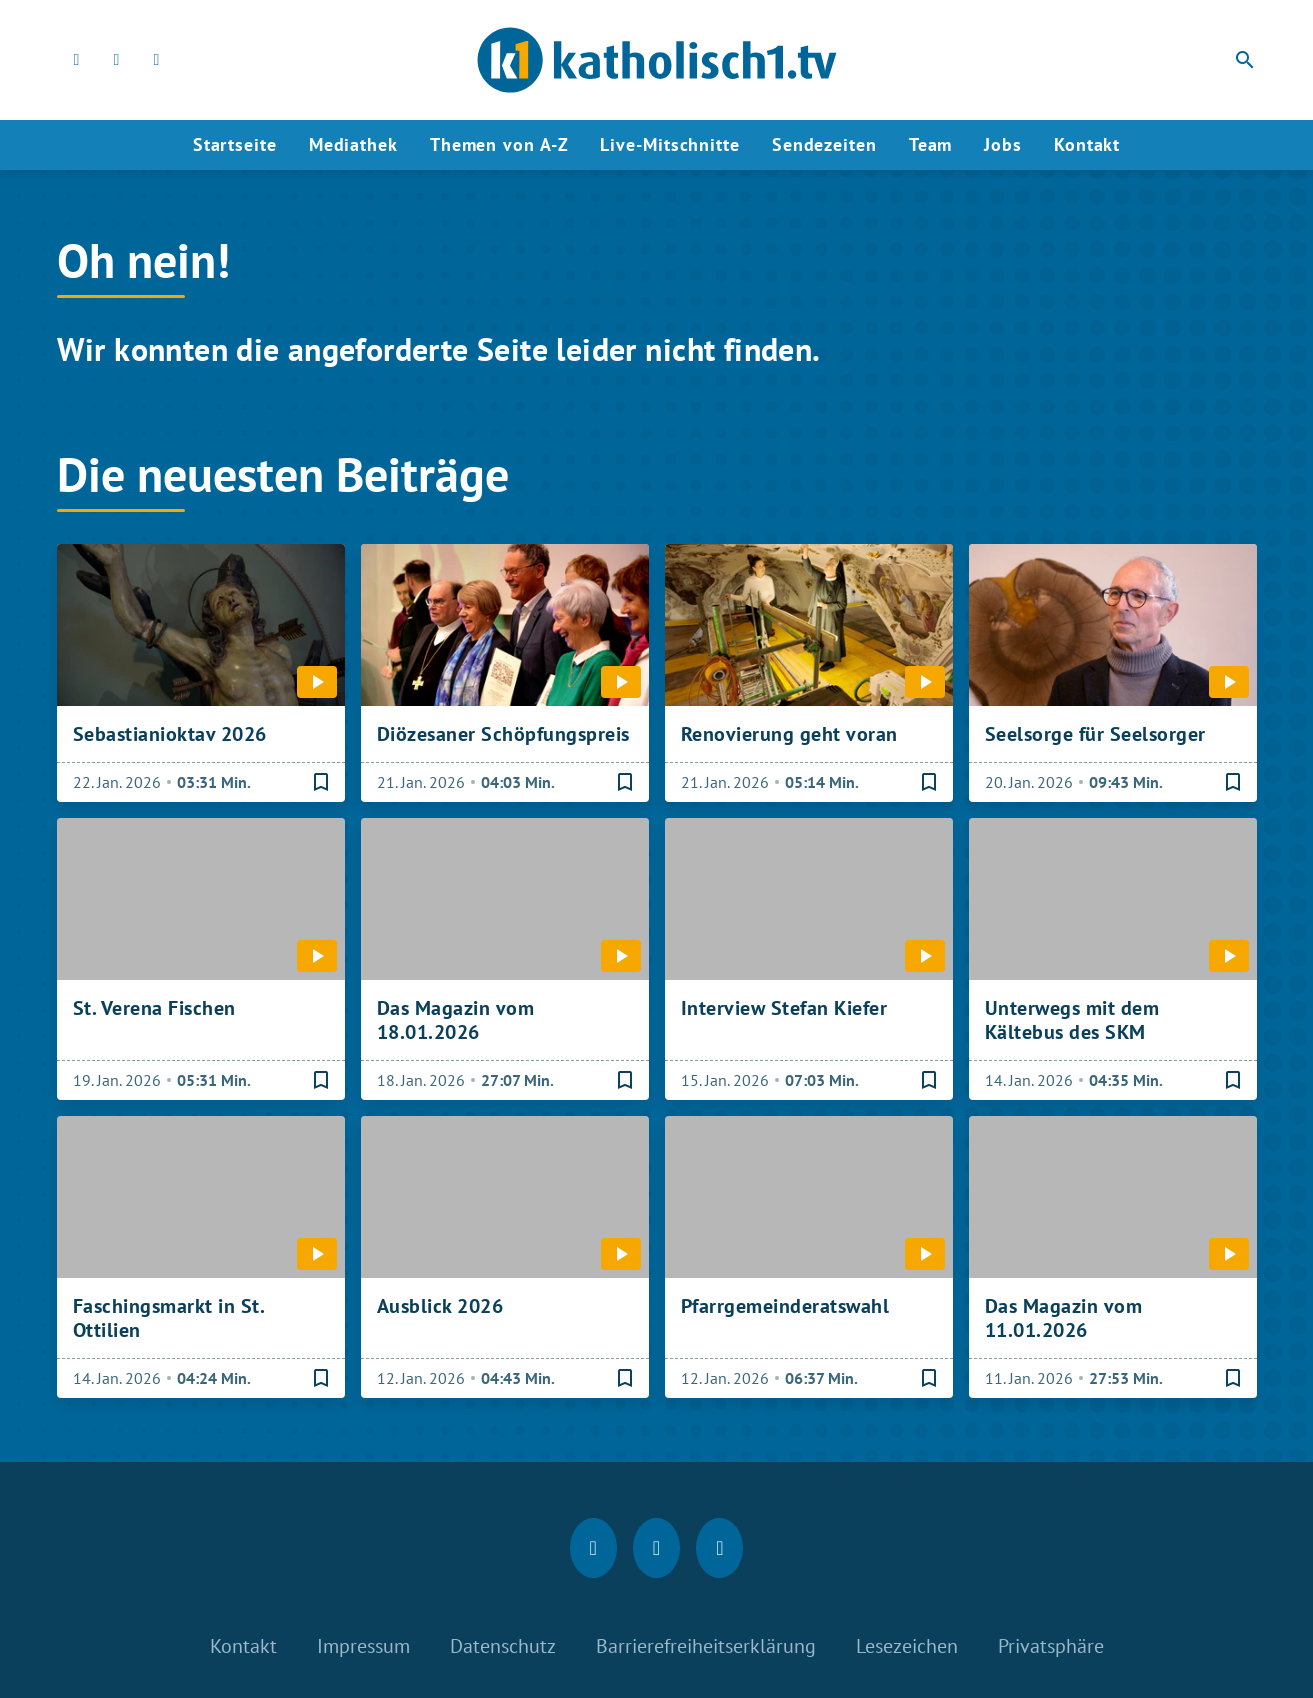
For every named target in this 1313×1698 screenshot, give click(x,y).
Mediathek (353, 144)
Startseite (235, 144)
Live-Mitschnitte (669, 144)
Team (931, 144)
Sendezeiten (824, 144)
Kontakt (1087, 144)
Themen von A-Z (499, 144)
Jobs (1003, 144)
